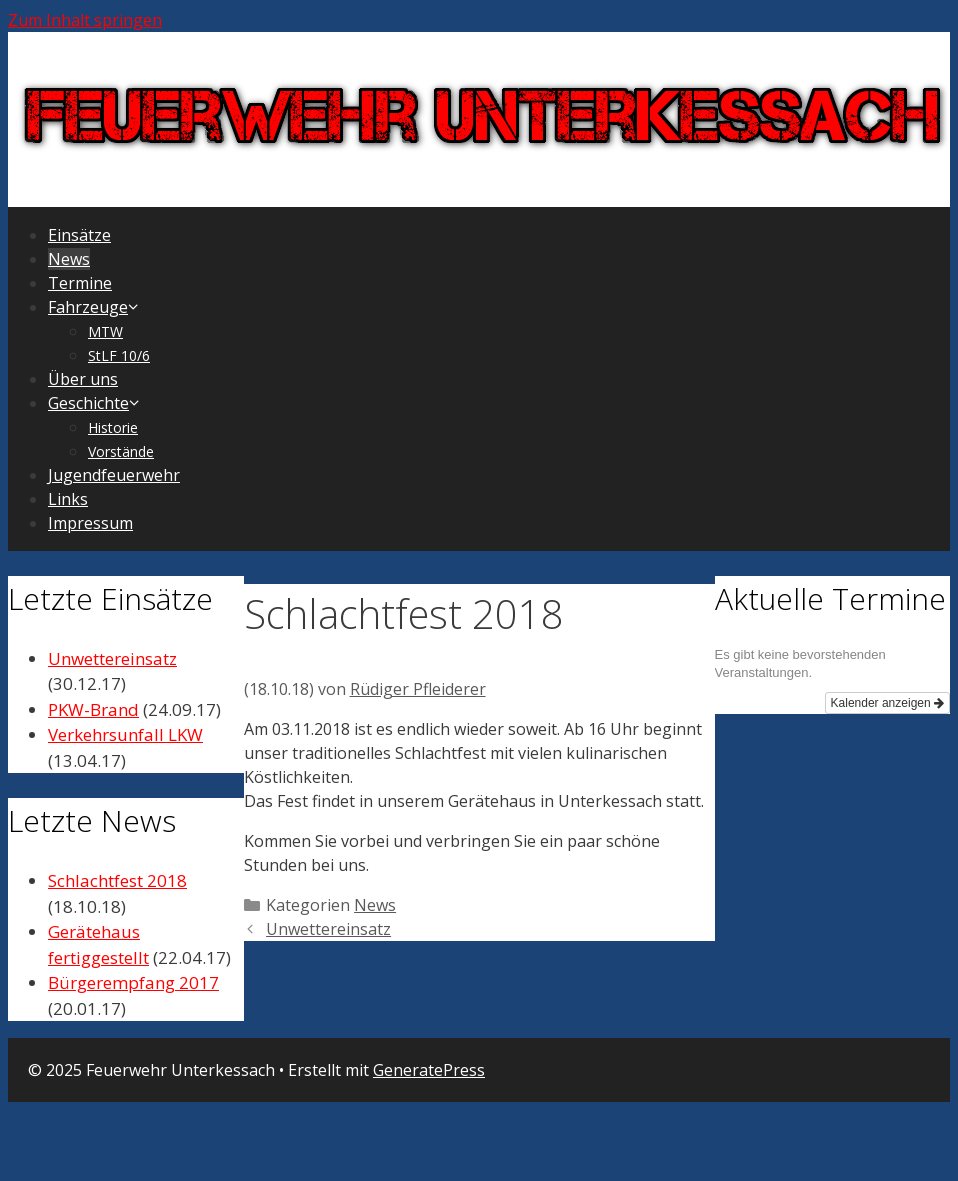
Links (68, 499)
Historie (113, 427)
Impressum (90, 523)
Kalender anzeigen (887, 703)
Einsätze (79, 235)
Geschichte (95, 403)
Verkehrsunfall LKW (125, 734)
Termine (80, 283)
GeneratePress (429, 1070)
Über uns (83, 379)
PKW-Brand (93, 709)
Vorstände (121, 451)
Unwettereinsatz (328, 929)
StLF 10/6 (119, 355)
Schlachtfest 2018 (117, 880)
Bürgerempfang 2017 (133, 982)
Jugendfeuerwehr (114, 475)
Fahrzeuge (94, 307)
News (69, 259)
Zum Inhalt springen (85, 20)
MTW (105, 331)
